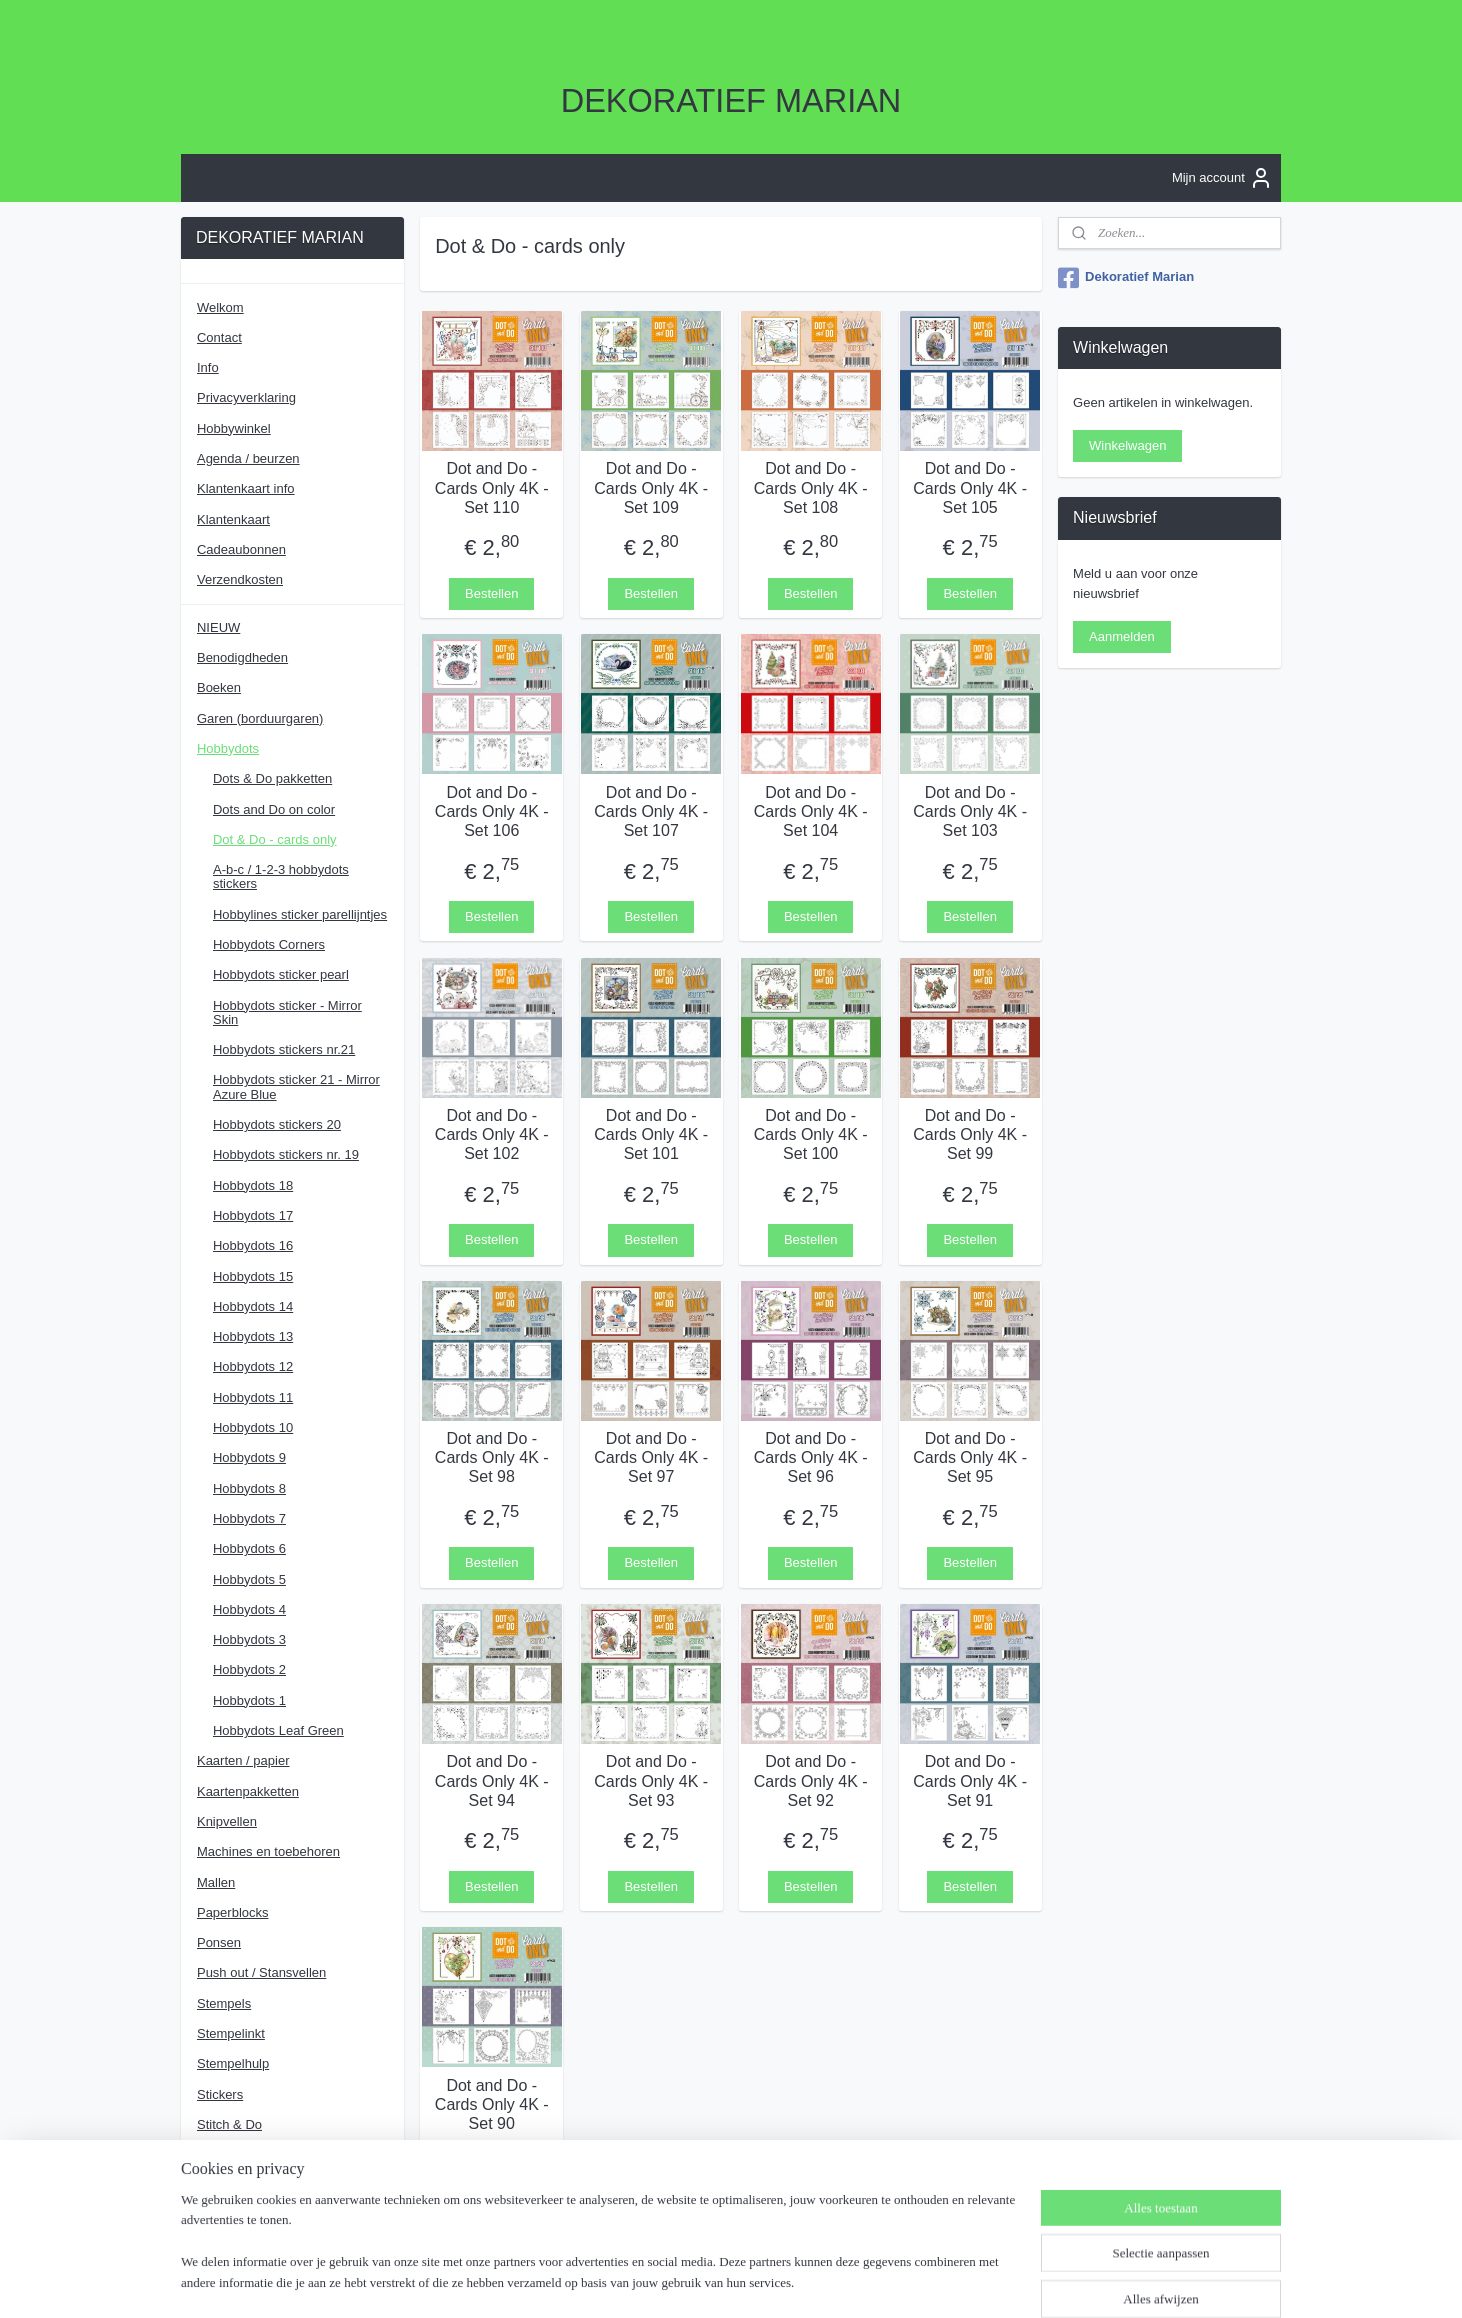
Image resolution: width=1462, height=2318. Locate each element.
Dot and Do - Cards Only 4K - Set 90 (492, 2103)
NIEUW (218, 627)
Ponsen (219, 1942)
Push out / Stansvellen (261, 1972)
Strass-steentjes (243, 2154)
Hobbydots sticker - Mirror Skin (287, 1012)
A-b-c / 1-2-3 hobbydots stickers (281, 876)
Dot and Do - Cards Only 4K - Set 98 (492, 1457)
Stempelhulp (233, 2063)
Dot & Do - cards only (275, 839)
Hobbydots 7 (249, 1518)
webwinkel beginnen (794, 2281)
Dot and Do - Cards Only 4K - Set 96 (811, 1457)
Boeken (219, 687)
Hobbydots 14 (253, 1306)
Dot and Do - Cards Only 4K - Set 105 (970, 487)
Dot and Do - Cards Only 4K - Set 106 (492, 810)
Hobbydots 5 (249, 1579)
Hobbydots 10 (253, 1427)
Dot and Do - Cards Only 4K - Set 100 (811, 1133)
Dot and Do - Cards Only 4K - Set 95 (970, 1457)
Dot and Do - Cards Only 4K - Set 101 (651, 1133)
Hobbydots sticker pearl (281, 974)
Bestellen (491, 592)
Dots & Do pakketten (272, 778)
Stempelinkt (231, 2033)
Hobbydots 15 (253, 1276)
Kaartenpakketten (248, 1791)
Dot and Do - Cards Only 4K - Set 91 (970, 1780)
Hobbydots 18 (253, 1185)
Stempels (224, 2003)
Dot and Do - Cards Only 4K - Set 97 (651, 1457)
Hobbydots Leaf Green (278, 1730)
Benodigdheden (242, 657)
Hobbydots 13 (253, 1336)
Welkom (220, 307)
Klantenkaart (233, 519)
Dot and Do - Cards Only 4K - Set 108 (811, 487)
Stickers (220, 2094)
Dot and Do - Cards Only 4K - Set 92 (811, 1780)
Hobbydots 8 (249, 1488)
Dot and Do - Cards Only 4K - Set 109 (651, 487)
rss (729, 2281)
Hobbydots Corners (269, 944)
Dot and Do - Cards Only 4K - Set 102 (492, 1133)
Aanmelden (1122, 636)
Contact (219, 337)
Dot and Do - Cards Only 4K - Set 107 (651, 810)
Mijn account (1222, 178)
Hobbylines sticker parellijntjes (300, 914)
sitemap (693, 2281)
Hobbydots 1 (249, 1700)
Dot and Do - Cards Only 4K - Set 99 (970, 1133)
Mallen (216, 1882)
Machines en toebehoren (268, 1851)
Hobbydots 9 (249, 1457)
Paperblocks (233, 1912)
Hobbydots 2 (249, 1669)
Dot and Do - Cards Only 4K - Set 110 (492, 487)
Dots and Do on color (274, 809)
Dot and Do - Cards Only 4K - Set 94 (492, 1780)
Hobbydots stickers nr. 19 (286, 1154)
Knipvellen (227, 1821)
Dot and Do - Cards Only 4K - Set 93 (651, 1780)
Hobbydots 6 (249, 1548)
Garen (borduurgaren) (260, 718)
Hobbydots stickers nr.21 (284, 1049)
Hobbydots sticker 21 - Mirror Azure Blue (296, 1086)
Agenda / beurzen (248, 458)
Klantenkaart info (246, 488)
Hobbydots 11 (253, 1397)
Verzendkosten (240, 579)
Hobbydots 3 (249, 1639)
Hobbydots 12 (253, 1366)
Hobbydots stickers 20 (277, 1124)
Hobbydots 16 (253, 1245)
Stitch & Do (229, 2124)
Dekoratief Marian (1126, 278)
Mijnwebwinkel (949, 2281)
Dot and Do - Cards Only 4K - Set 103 (970, 810)
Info (208, 367)
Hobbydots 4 (249, 1609)
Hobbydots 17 (253, 1215)
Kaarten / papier (243, 1760)
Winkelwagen (1127, 445)
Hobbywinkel (234, 428)
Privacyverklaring (246, 397)
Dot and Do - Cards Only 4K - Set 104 (811, 810)
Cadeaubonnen (241, 549)
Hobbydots (228, 748)
